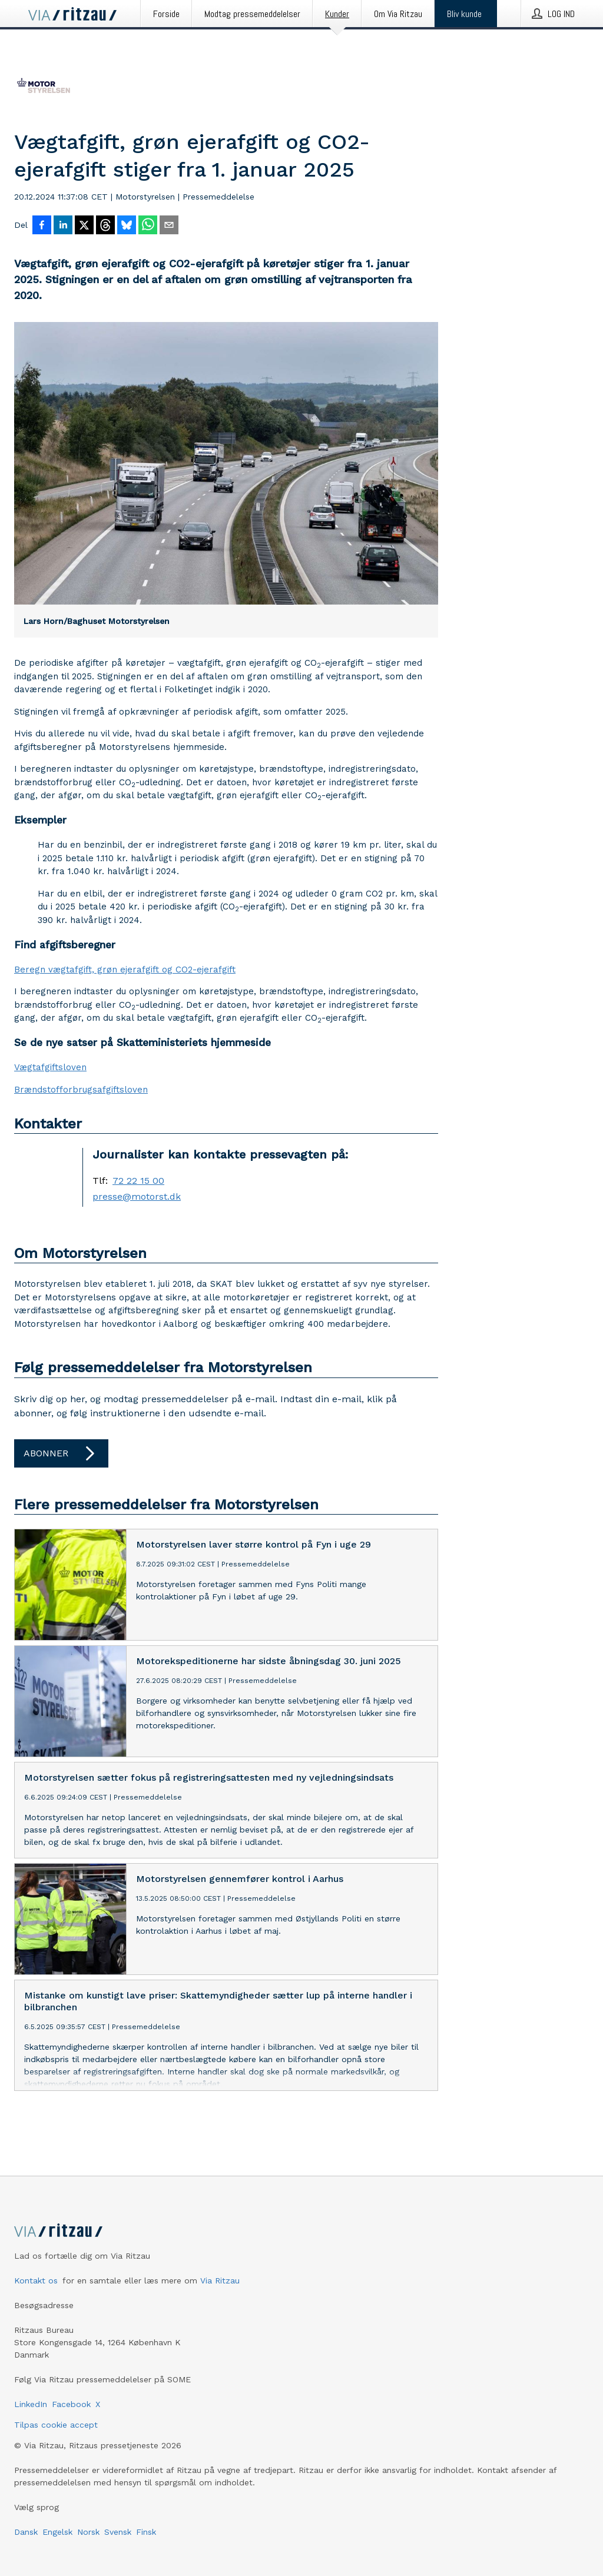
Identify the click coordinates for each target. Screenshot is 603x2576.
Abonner (61, 1453)
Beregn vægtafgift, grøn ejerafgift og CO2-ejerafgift (125, 969)
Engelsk (57, 2532)
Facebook (71, 2404)
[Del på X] (84, 226)
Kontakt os (36, 2280)
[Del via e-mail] (169, 226)
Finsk (146, 2532)
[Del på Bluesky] (126, 226)
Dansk (26, 2532)
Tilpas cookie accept (56, 2424)
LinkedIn (30, 2404)
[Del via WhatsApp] (147, 226)
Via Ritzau (220, 2280)
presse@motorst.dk (136, 1196)
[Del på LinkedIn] (63, 226)
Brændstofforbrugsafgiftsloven (81, 1089)
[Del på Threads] (105, 226)
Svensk (117, 2532)
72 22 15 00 (138, 1181)
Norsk (88, 2532)
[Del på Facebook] (41, 226)
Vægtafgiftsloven (50, 1067)
